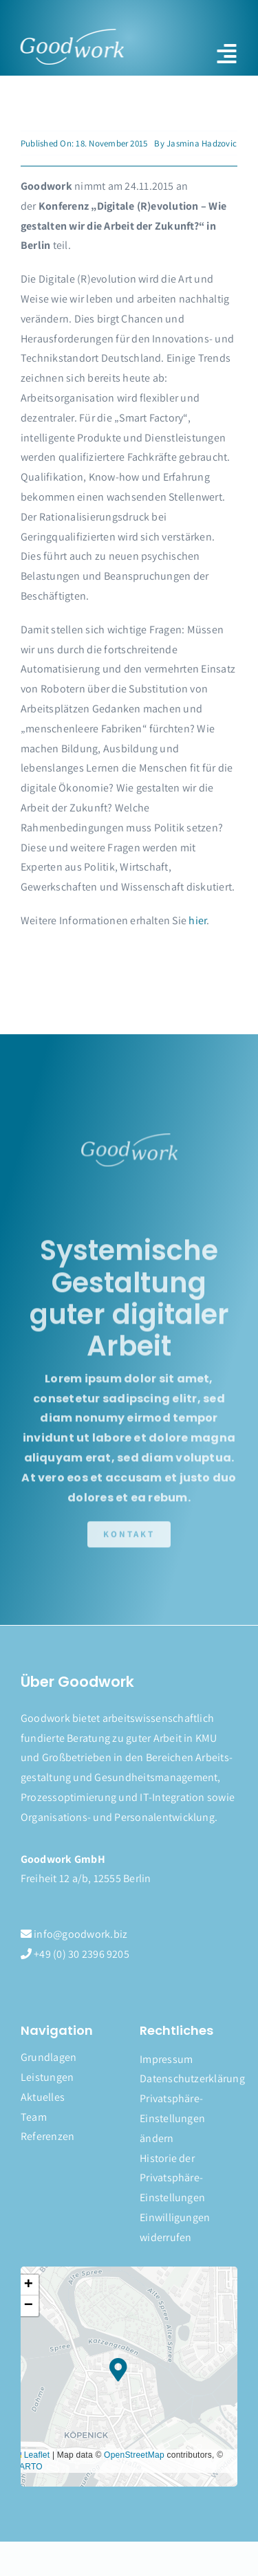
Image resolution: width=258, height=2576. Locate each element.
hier (197, 920)
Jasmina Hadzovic (201, 143)
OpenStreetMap (134, 2455)
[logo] (70, 34)
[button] (188, 2118)
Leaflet (31, 2455)
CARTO (28, 2466)
